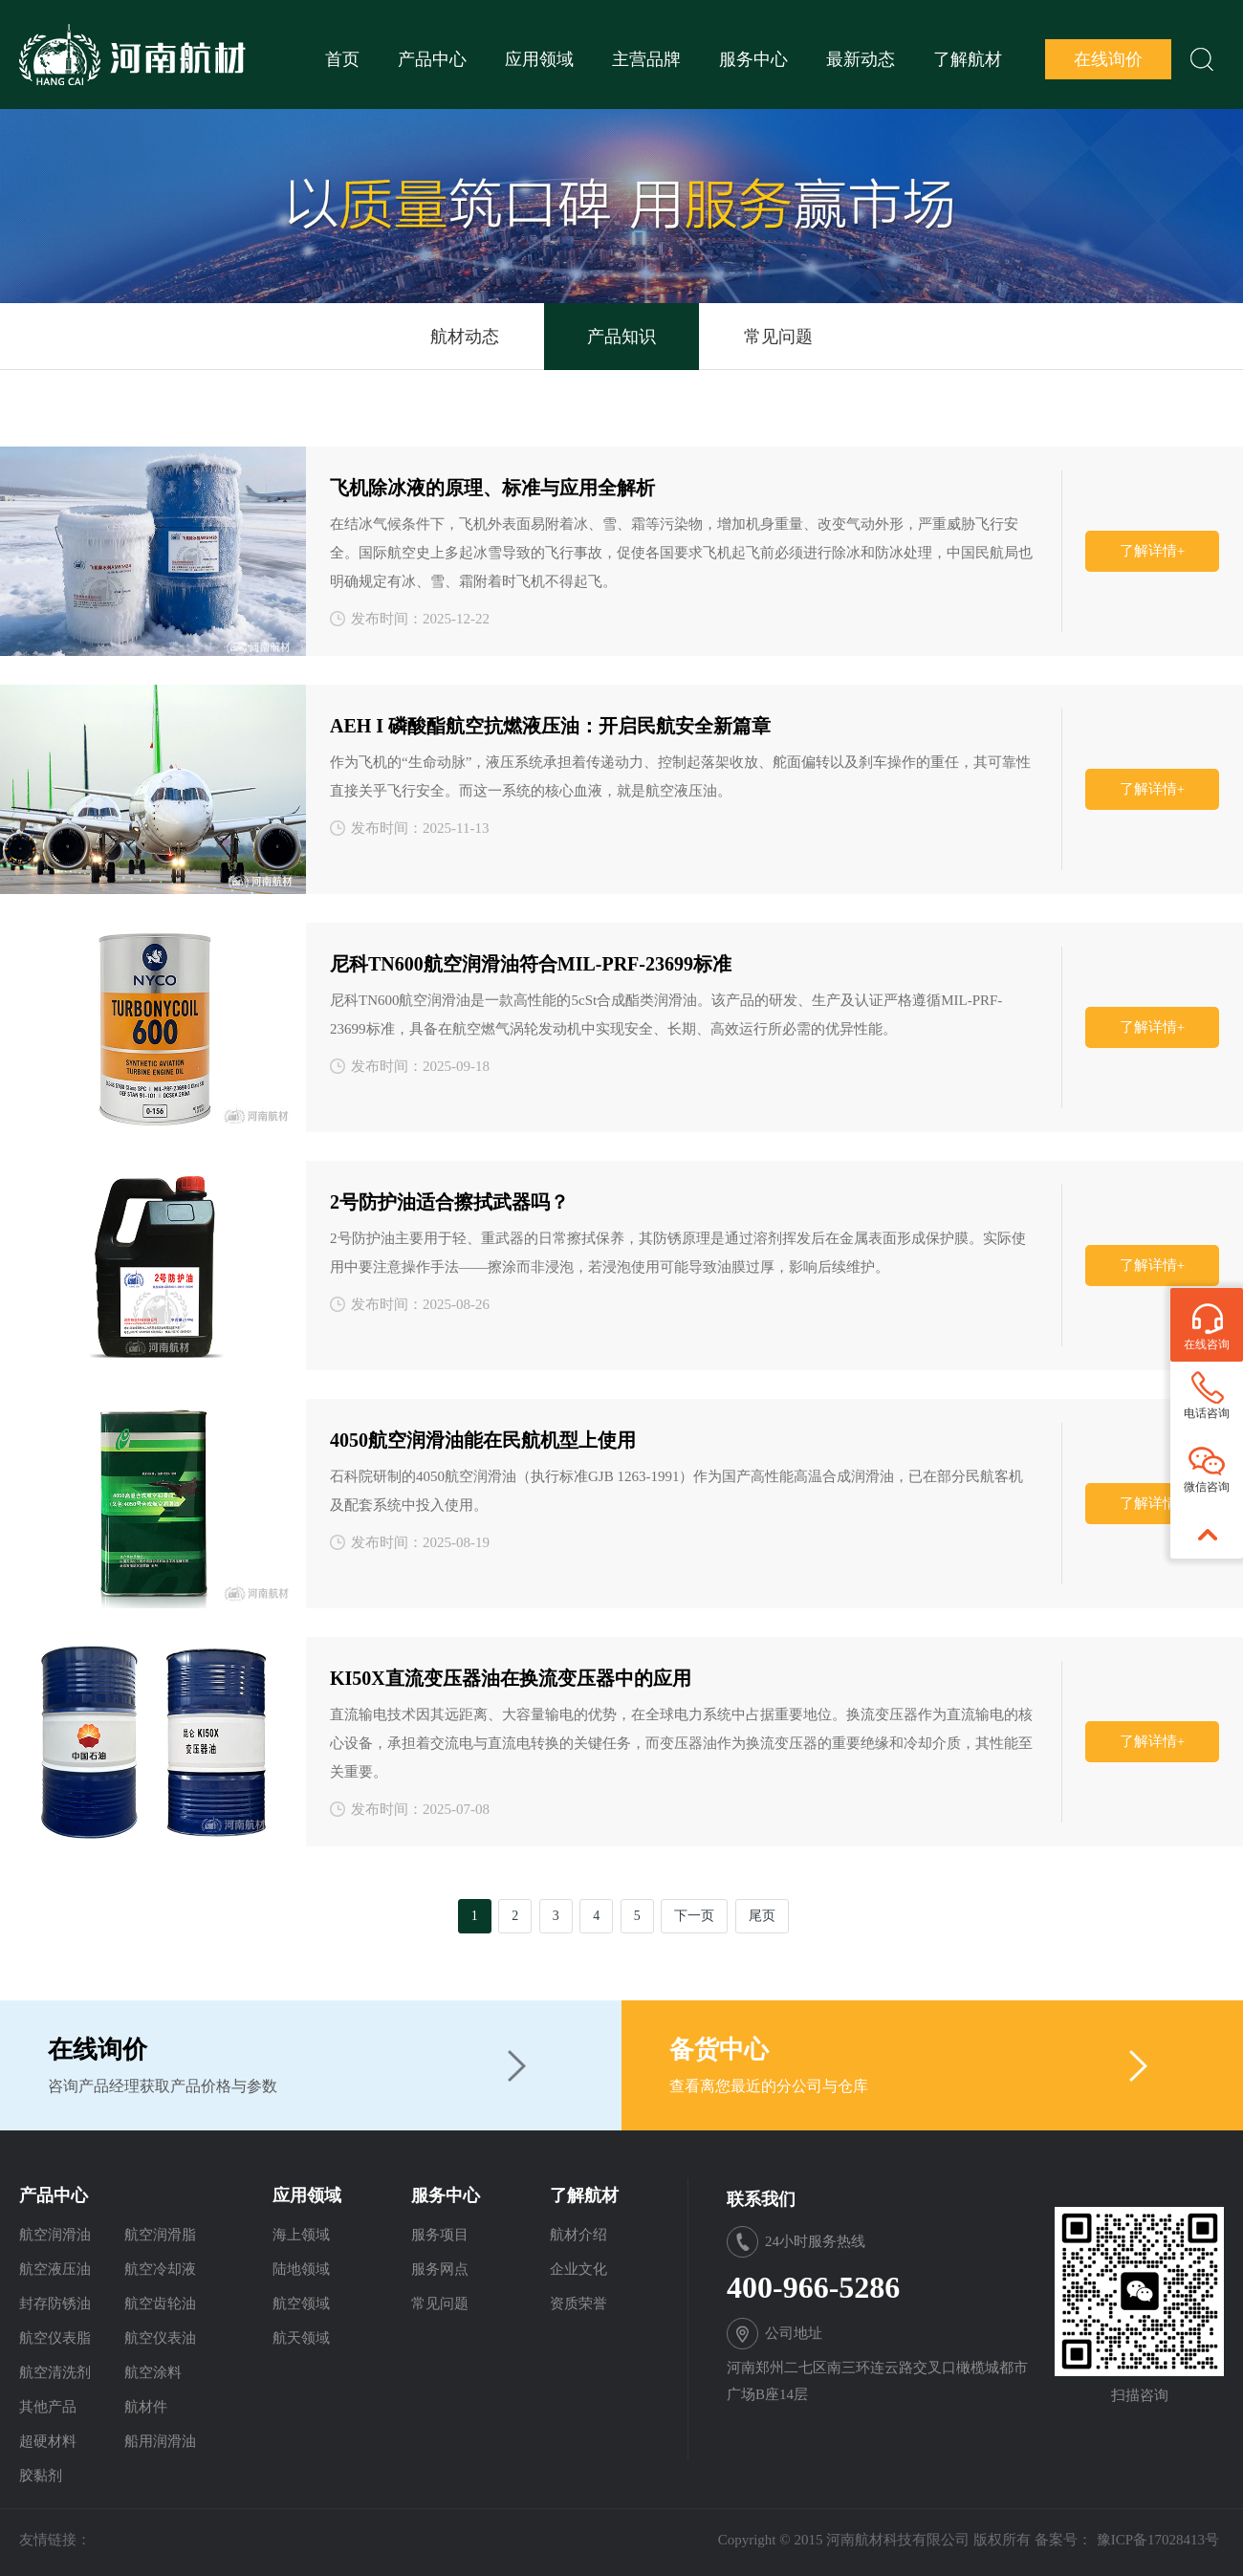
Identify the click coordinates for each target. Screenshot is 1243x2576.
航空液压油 (55, 2269)
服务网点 (440, 2269)
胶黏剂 (40, 2475)
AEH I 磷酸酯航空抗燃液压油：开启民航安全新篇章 (550, 725)
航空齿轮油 (160, 2303)
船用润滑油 (160, 2441)
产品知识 (621, 336)
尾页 (762, 1916)
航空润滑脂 (160, 2234)
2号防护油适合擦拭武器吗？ (449, 1201)
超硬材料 (47, 2441)
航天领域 (301, 2338)
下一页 (694, 1916)
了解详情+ (1152, 550)
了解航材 (967, 59)
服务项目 (440, 2234)
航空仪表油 (160, 2338)
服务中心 (753, 59)
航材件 (145, 2406)
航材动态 (464, 336)
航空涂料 (153, 2372)
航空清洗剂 (55, 2372)
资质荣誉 (578, 2303)
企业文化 (578, 2269)
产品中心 (432, 59)
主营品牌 (646, 59)
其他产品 (47, 2406)
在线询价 (1108, 59)
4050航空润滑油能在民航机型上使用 (483, 1440)
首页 (342, 59)
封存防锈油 (55, 2303)
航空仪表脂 (55, 2338)
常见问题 (778, 336)
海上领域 (301, 2234)
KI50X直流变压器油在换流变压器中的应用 (510, 1678)
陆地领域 (301, 2269)
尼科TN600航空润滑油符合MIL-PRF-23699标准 (530, 963)
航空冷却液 (160, 2269)
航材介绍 (578, 2234)
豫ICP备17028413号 (1158, 2539)
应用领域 (539, 59)
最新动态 (860, 59)
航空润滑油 (55, 2234)
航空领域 (301, 2303)
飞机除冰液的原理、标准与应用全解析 (492, 487)
